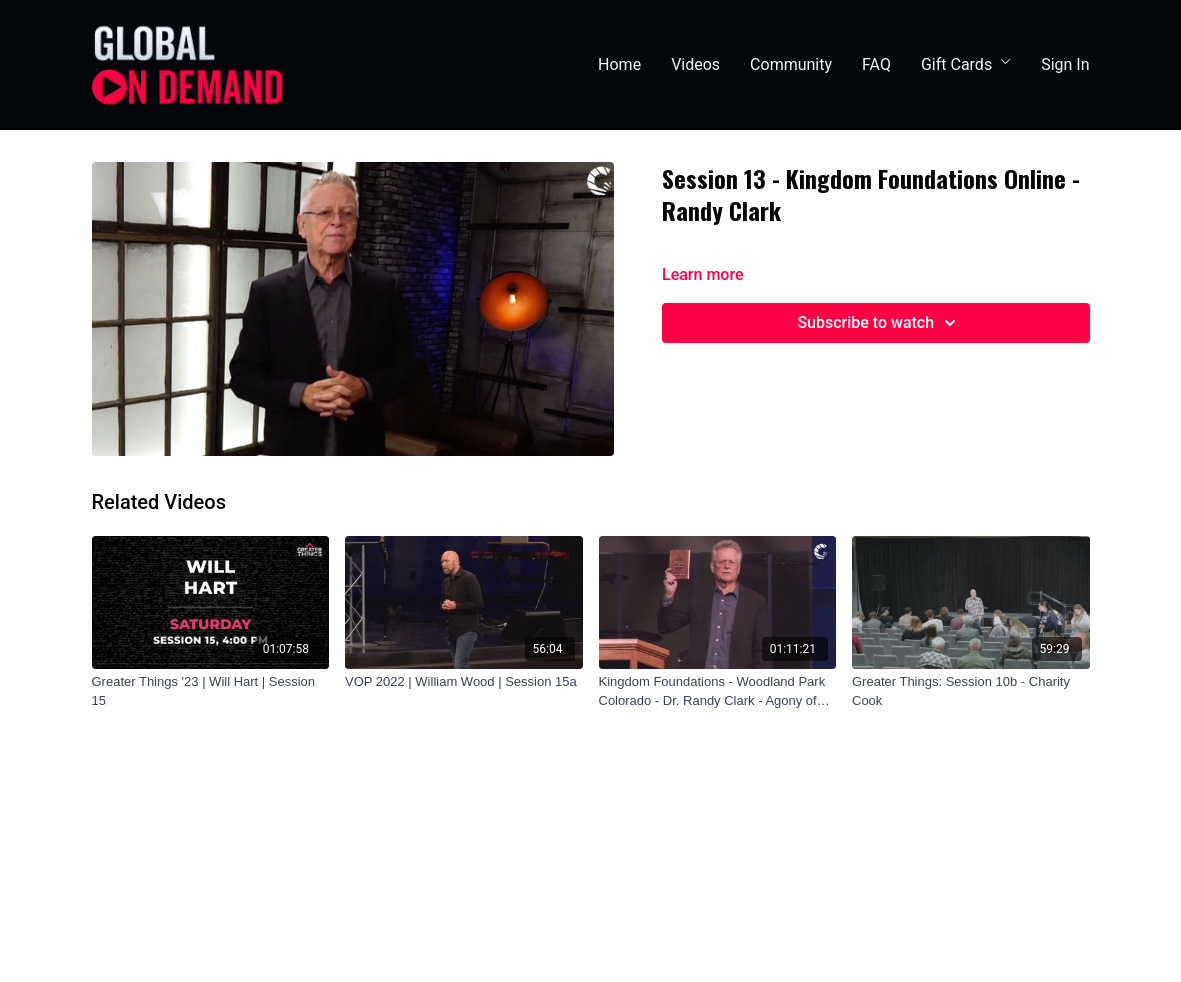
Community (791, 64)
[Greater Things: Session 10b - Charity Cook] (971, 691)
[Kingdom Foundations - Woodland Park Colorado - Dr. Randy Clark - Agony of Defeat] (718, 691)
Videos (695, 64)
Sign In (1065, 64)
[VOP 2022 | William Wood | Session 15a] (464, 682)
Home (619, 64)
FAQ (876, 64)
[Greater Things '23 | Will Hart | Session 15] (211, 691)
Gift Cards (966, 64)
